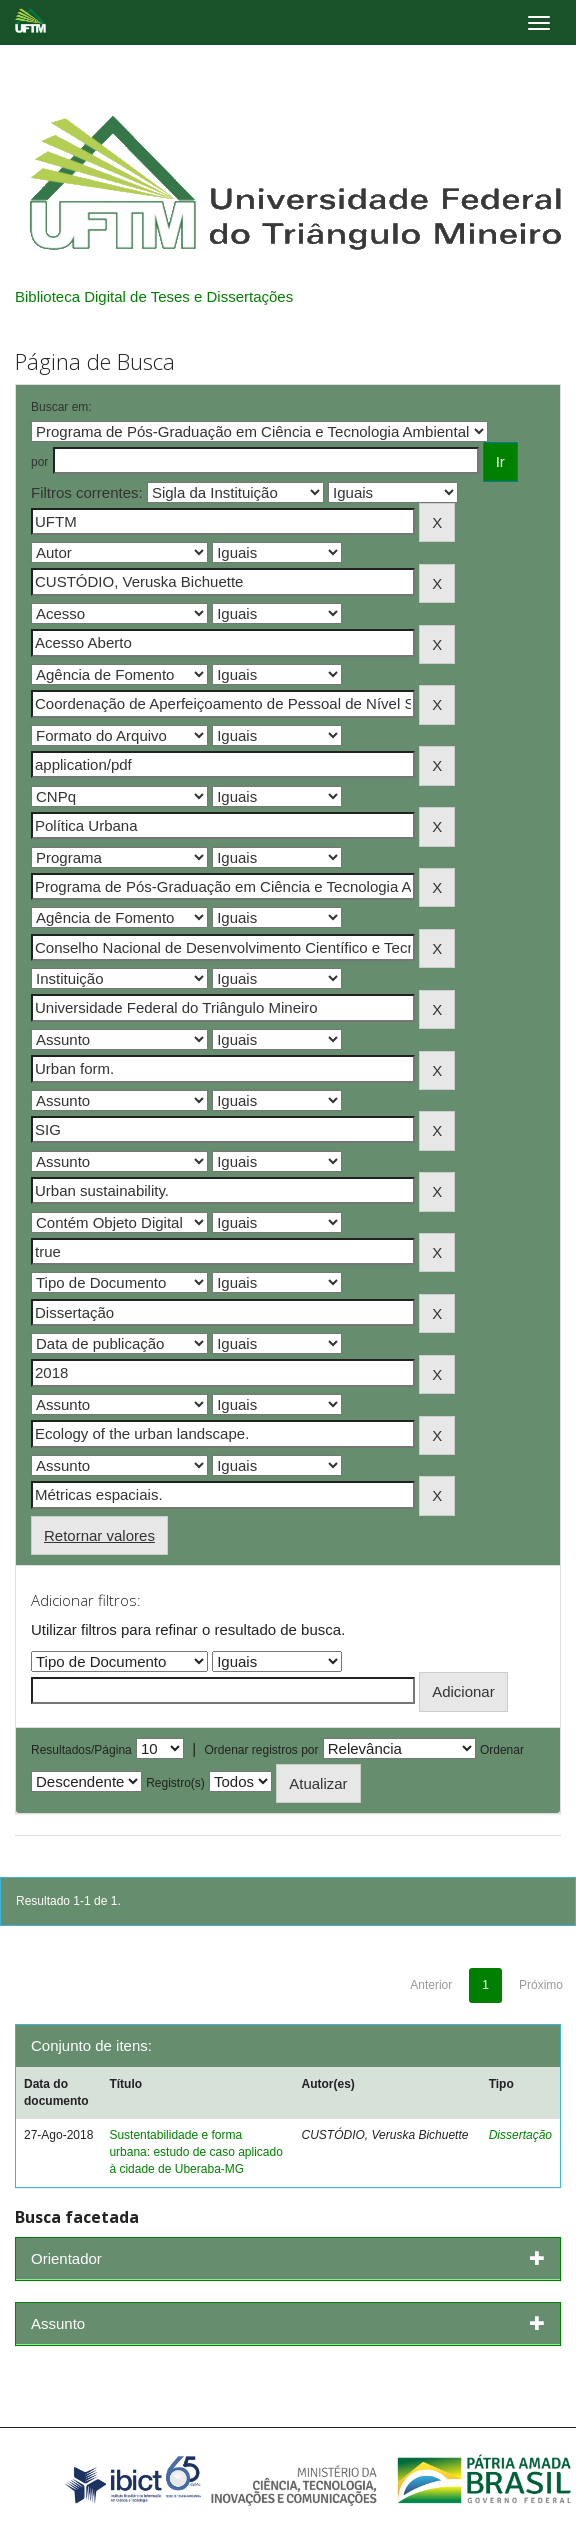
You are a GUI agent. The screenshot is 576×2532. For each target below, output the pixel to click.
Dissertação (520, 2135)
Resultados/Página (81, 1750)
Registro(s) (175, 1783)
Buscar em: (61, 407)
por (39, 462)
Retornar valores (99, 1535)
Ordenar (502, 1750)
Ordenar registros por (261, 1750)
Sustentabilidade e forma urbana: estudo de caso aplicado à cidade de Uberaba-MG (195, 2152)
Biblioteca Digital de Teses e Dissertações (154, 296)
